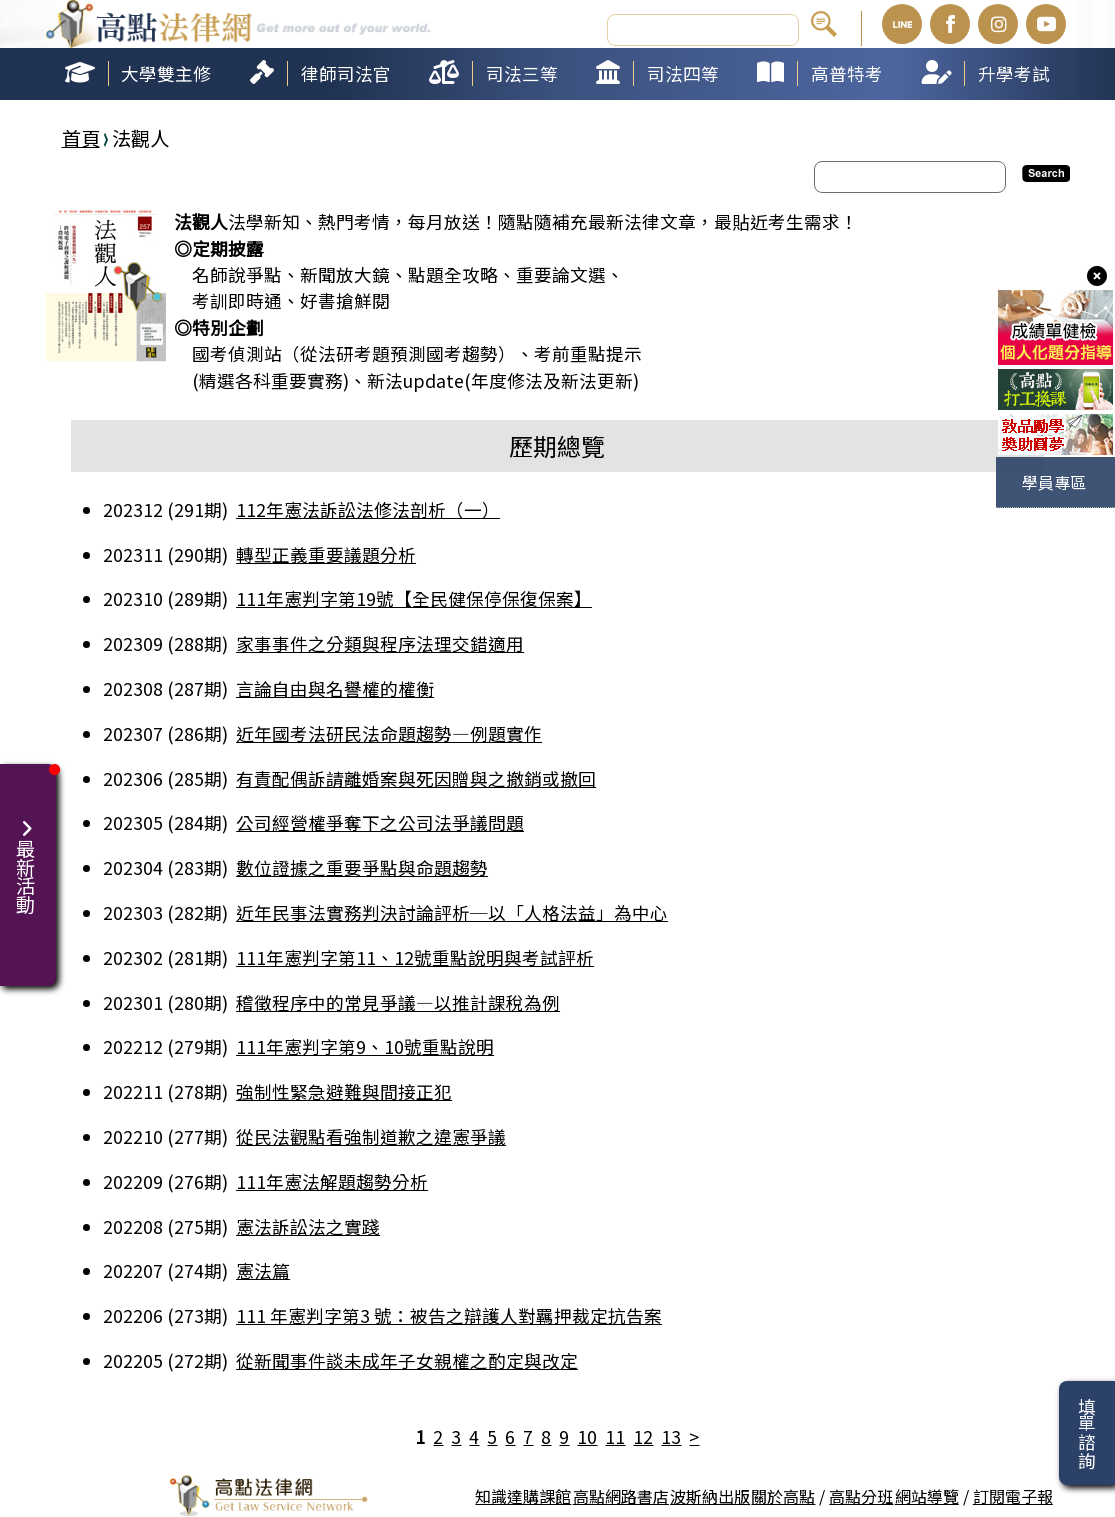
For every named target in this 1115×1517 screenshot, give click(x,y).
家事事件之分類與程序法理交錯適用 (380, 643)
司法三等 (522, 73)
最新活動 (28, 855)
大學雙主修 (166, 73)
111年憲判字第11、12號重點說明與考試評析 (415, 957)
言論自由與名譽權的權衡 (335, 688)
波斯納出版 (710, 1496)
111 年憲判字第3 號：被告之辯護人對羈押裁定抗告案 (449, 1315)
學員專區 (1054, 482)
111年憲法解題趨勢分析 (332, 1181)
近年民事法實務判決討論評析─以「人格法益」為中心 (452, 912)
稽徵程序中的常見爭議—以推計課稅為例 (398, 1002)
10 (587, 1436)
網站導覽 (927, 1496)
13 (671, 1436)
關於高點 (783, 1496)
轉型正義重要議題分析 (326, 554)
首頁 (81, 138)
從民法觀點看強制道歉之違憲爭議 (371, 1136)
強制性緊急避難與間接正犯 (344, 1091)
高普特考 (847, 73)
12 (643, 1436)
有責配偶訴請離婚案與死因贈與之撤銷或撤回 (416, 778)
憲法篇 (263, 1270)
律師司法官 (346, 73)
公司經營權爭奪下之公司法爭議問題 (380, 822)
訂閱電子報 (1013, 1496)
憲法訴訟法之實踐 (308, 1226)
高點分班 (861, 1496)
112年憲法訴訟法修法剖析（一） (368, 509)
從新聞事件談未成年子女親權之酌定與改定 (407, 1360)
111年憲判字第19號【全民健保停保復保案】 (414, 598)
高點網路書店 (621, 1496)
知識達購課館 (523, 1496)
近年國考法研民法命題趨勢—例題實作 (389, 733)
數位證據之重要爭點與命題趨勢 (362, 867)
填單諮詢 (1086, 1433)
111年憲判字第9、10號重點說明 (365, 1046)
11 (615, 1436)
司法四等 (683, 73)
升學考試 (1014, 73)
